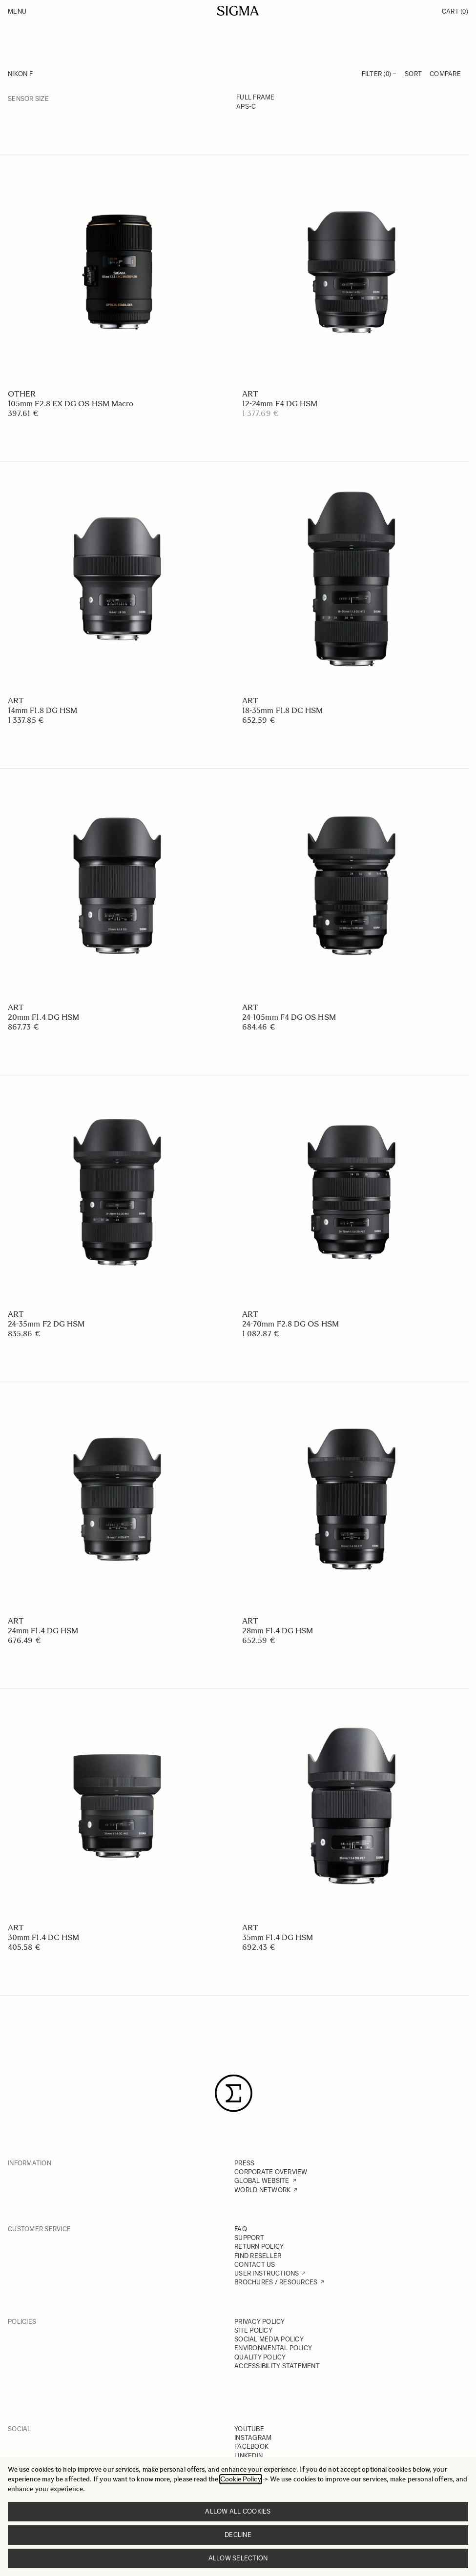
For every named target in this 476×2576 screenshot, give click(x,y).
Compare (445, 74)
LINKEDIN (248, 2455)
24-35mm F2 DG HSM (46, 1323)
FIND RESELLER (257, 2255)
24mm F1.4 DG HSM (43, 1630)
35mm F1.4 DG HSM (277, 1937)
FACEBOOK (251, 2446)
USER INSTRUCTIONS (266, 2273)
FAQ (240, 2229)
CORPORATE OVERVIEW (271, 2172)
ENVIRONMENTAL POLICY (273, 2348)
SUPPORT (249, 2237)
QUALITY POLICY (260, 2357)
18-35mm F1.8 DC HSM (282, 710)
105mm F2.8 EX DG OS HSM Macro (70, 403)
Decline (238, 2534)
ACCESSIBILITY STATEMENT (277, 2366)
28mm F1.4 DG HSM (277, 1630)
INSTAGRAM (252, 2437)
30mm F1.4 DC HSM (43, 1937)
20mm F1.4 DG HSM (43, 1017)
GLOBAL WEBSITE (262, 2180)
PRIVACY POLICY (259, 2321)
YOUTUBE (249, 2429)
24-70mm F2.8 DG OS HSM (290, 1323)
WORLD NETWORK (262, 2190)
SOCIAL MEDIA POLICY (269, 2339)
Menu (17, 11)
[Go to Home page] (238, 11)
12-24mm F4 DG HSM (279, 403)
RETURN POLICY (259, 2246)
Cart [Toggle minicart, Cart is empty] (455, 11)
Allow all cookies (237, 2511)
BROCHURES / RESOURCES (275, 2282)
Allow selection (238, 2558)
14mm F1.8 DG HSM (42, 710)
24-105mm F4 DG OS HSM (289, 1017)
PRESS (244, 2163)
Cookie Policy (240, 2479)
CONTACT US (254, 2264)
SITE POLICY (253, 2330)
